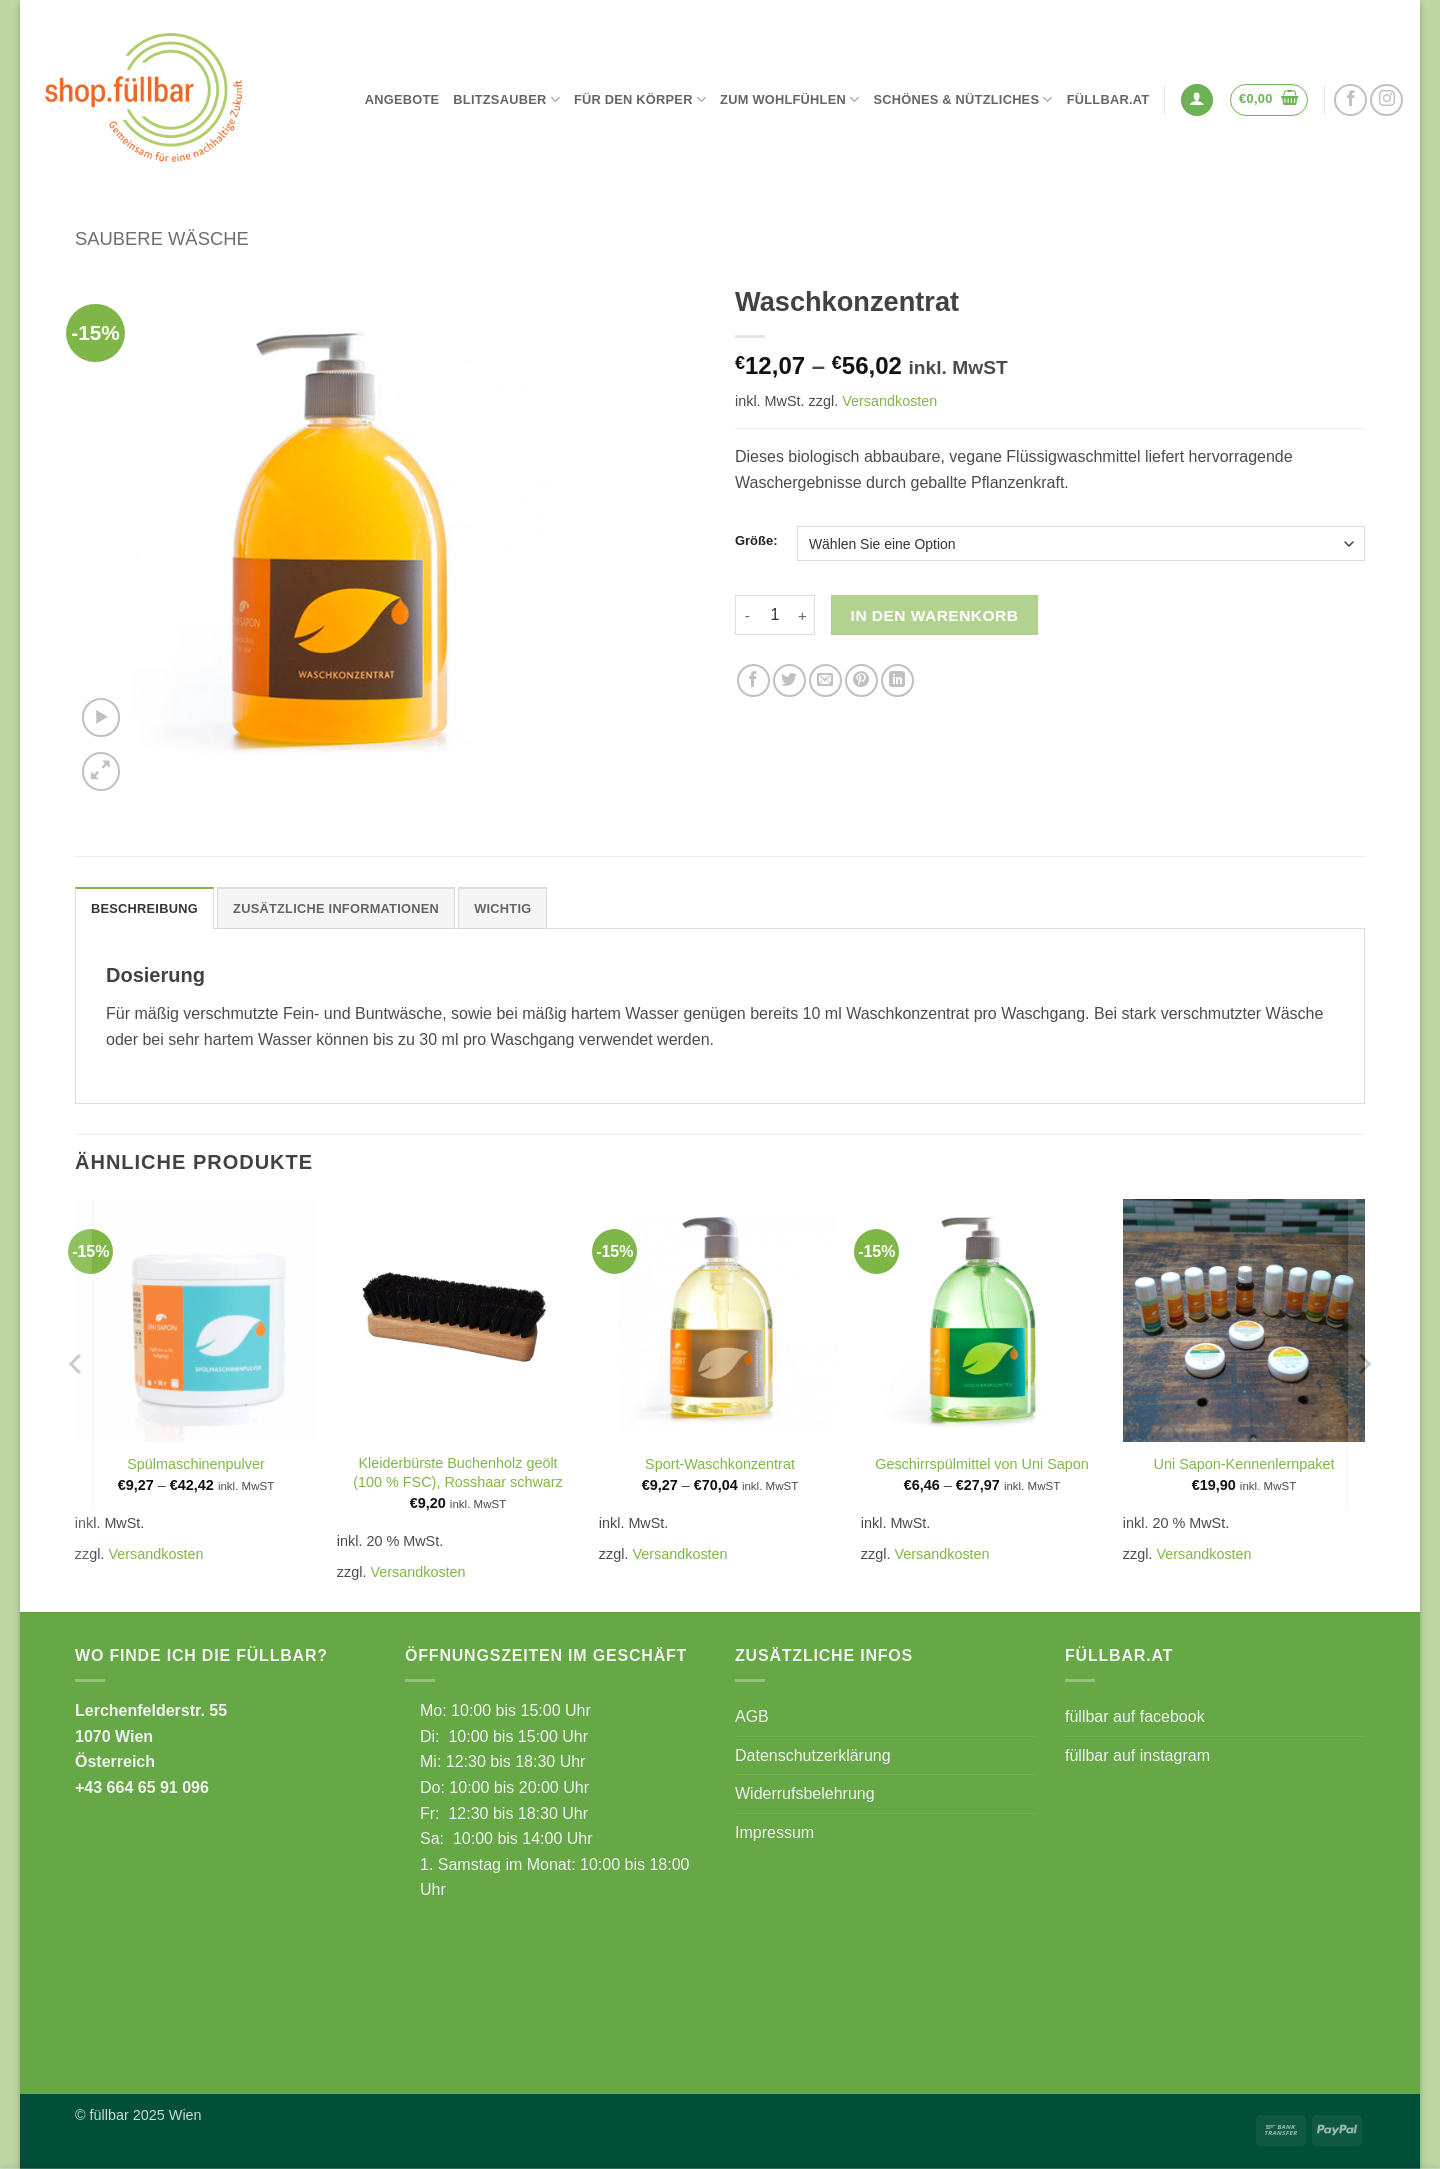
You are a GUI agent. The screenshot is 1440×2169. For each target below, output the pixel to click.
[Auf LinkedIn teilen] (897, 680)
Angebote (402, 99)
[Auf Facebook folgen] (1350, 100)
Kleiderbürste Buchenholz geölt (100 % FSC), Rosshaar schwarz (458, 1472)
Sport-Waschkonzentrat (720, 1464)
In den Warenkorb (935, 615)
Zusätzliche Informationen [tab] (336, 908)
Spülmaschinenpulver (196, 1464)
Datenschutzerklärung (813, 1755)
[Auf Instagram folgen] (1386, 100)
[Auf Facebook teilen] (753, 680)
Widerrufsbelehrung (805, 1793)
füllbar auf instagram (1137, 1755)
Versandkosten (889, 401)
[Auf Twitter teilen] (789, 680)
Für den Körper (640, 99)
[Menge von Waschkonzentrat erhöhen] (803, 615)
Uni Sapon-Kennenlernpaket (1244, 1464)
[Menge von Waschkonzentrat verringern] (747, 615)
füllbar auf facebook (1135, 1716)
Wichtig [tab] (502, 908)
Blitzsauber (506, 99)
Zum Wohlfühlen (789, 99)
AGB (752, 1716)
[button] (1197, 100)
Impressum (774, 1832)
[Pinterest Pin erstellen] (861, 680)
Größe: (756, 541)
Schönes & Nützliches (962, 99)
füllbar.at (1108, 99)
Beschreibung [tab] (144, 908)
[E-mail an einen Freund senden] (825, 680)
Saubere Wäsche (162, 238)
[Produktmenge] (775, 615)
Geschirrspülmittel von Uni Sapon (982, 1464)
